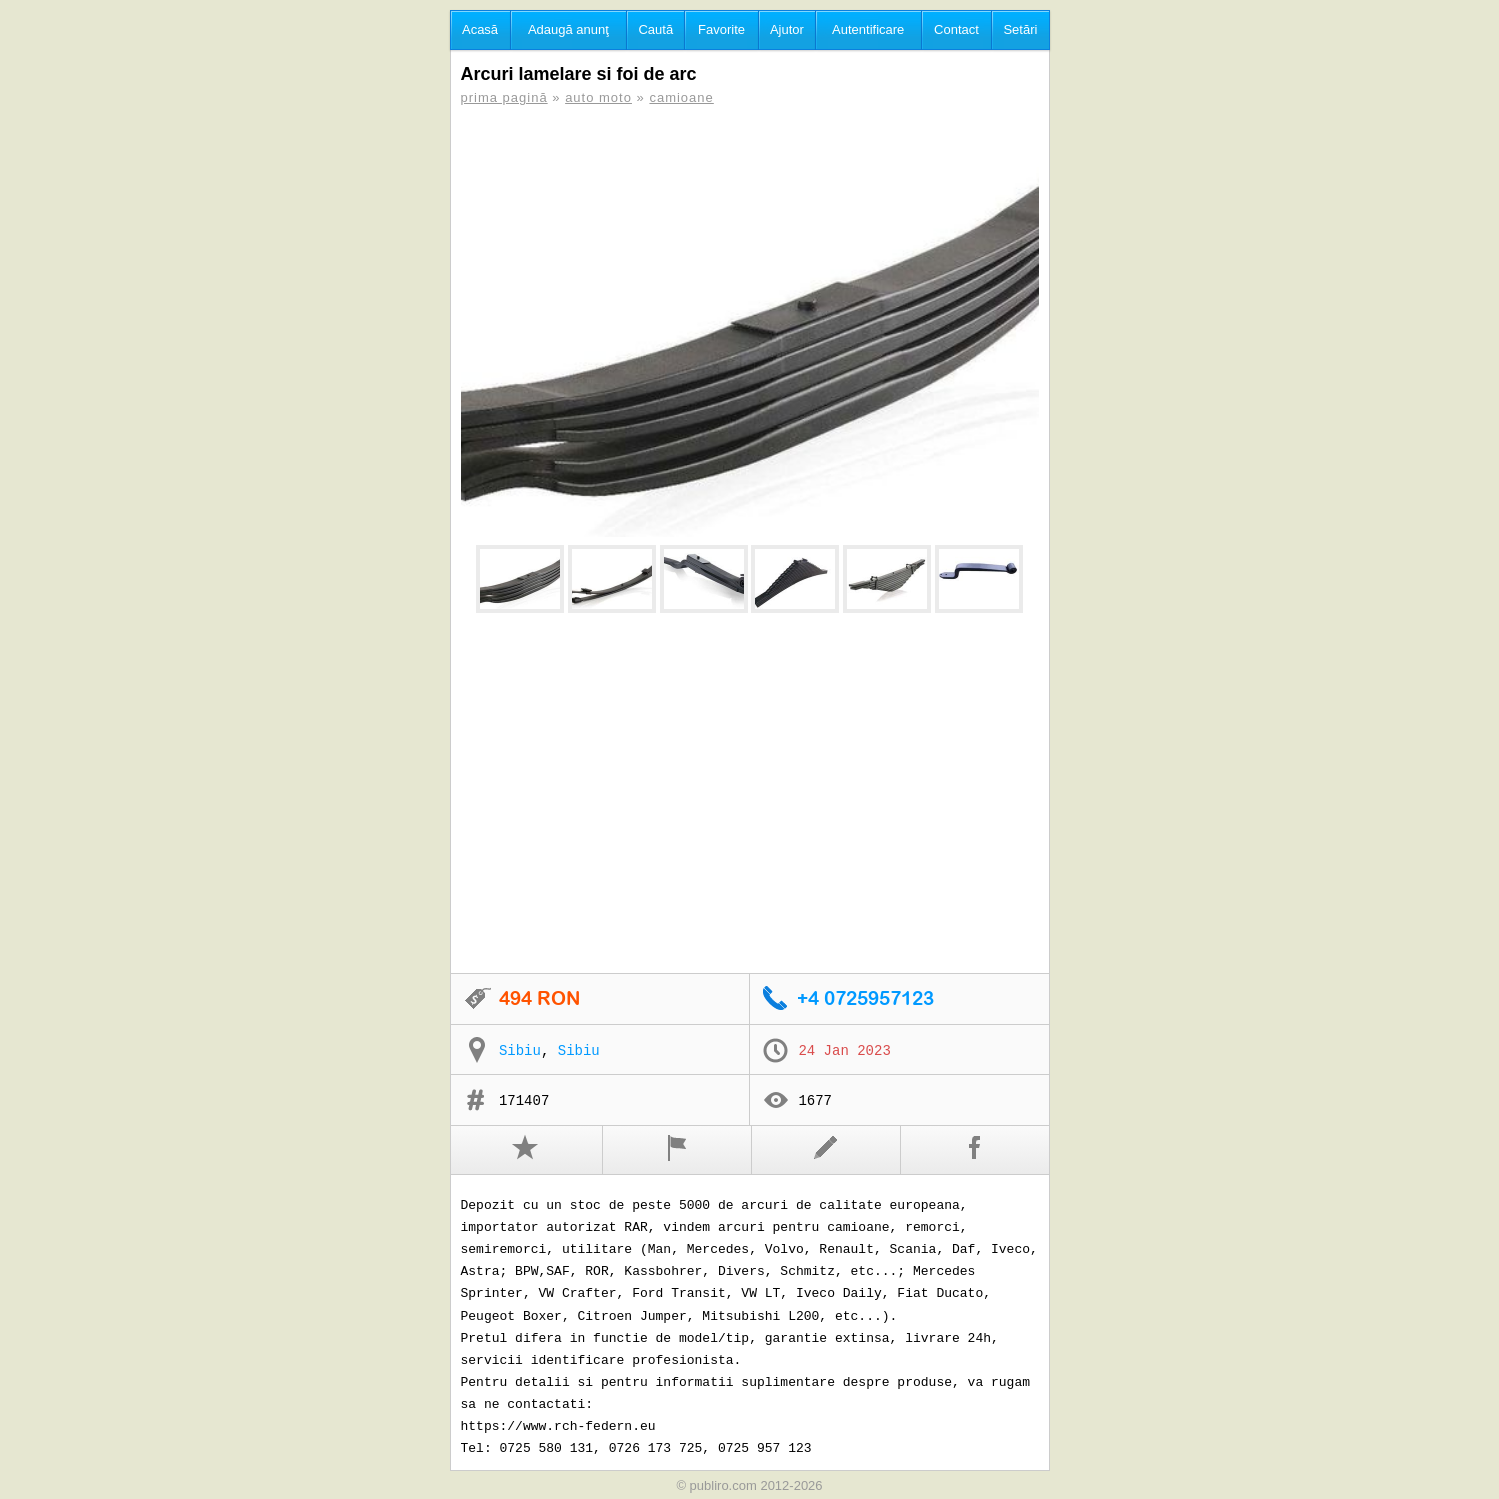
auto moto (598, 97)
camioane (681, 97)
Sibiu (520, 1051)
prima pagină (504, 97)
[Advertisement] (750, 794)
